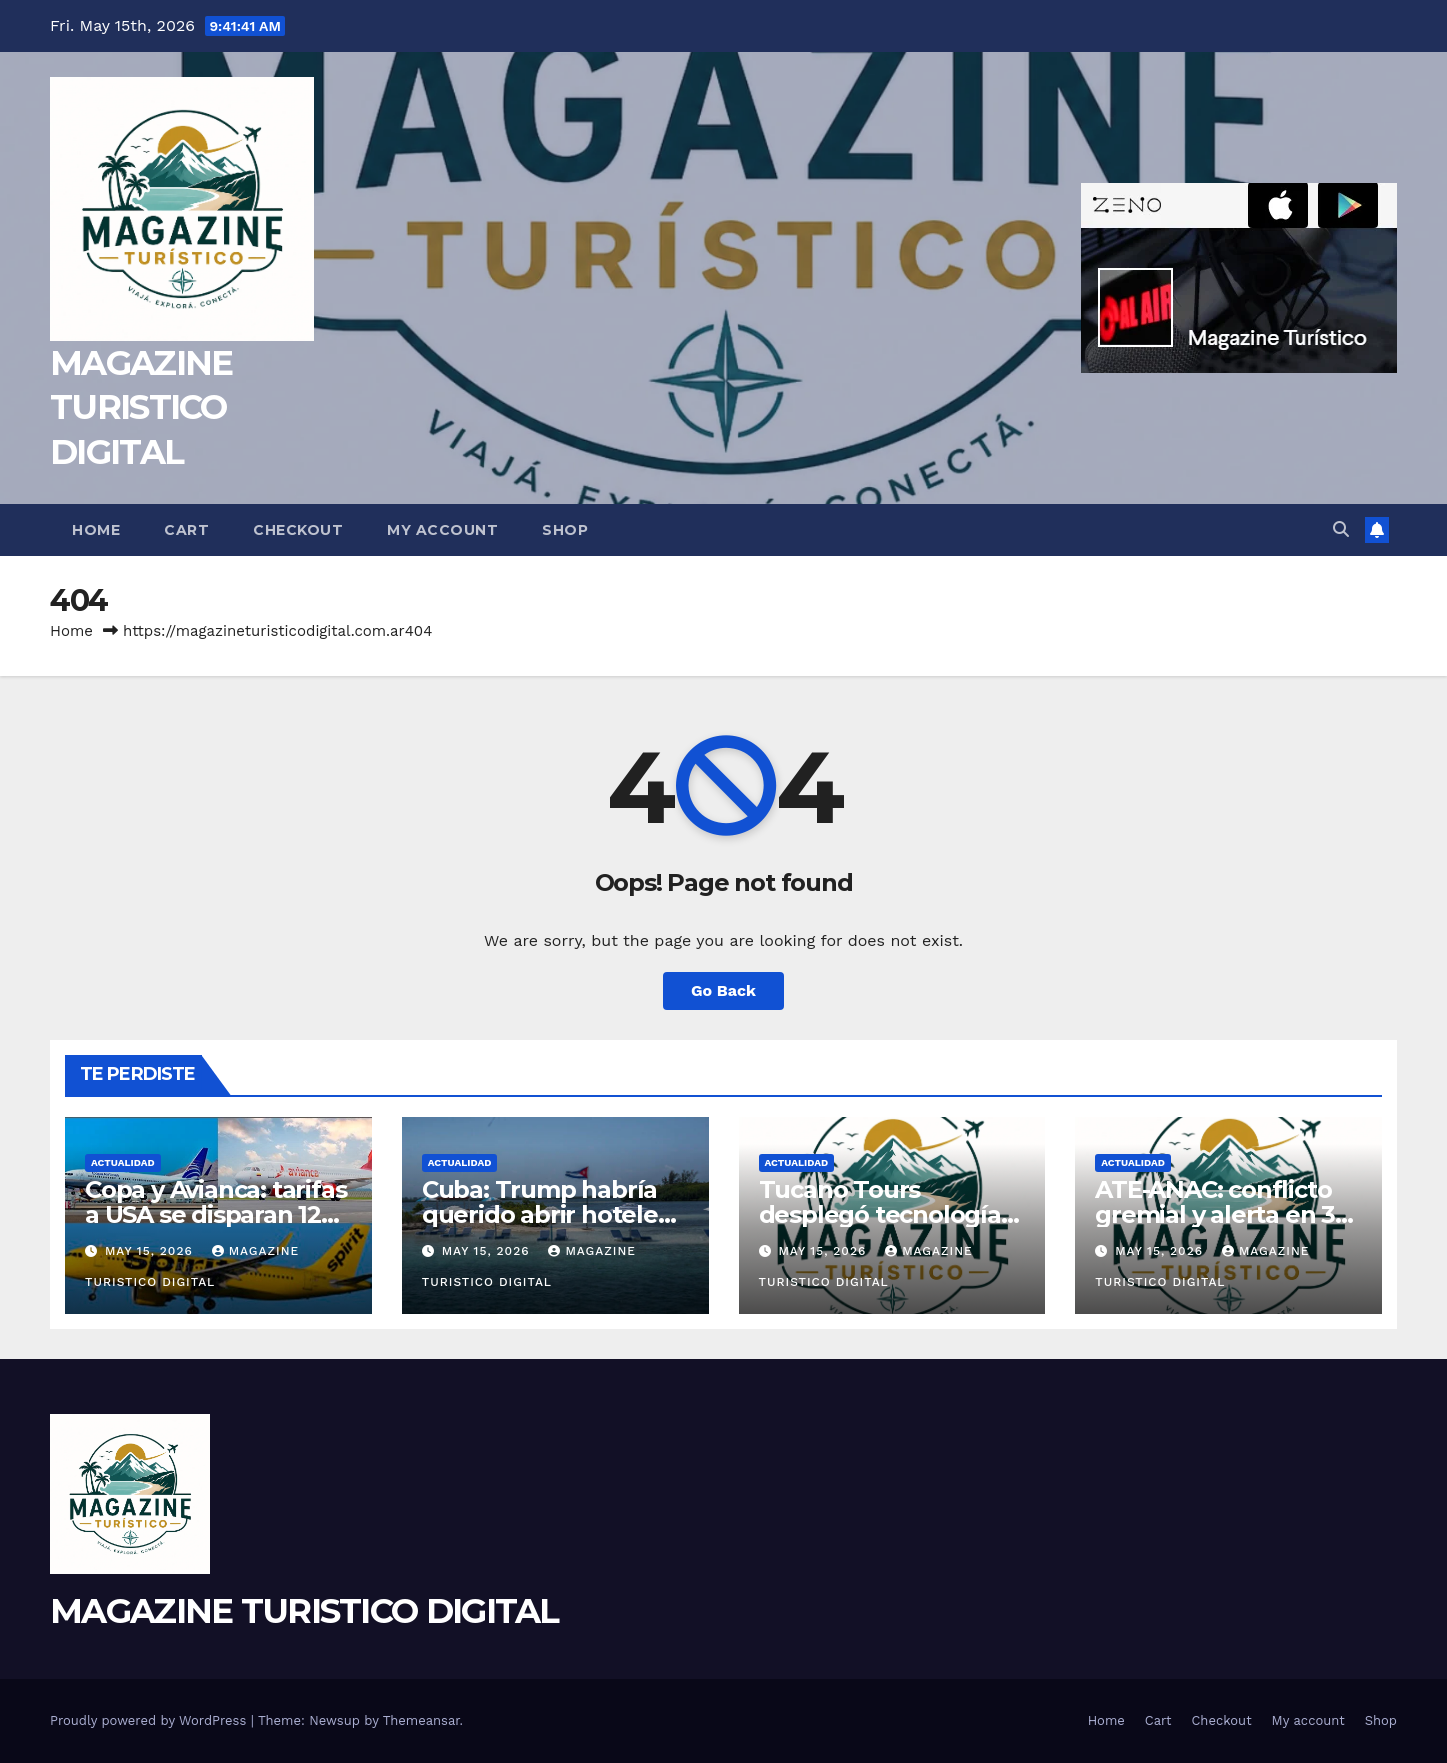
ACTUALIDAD (123, 1162)
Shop (565, 530)
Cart (186, 530)
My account (442, 530)
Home (96, 530)
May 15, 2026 (151, 1251)
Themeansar (421, 1720)
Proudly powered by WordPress (150, 1720)
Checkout (298, 530)
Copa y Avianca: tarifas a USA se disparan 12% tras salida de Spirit (215, 1214)
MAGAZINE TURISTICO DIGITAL (141, 407)
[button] (1341, 529)
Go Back (723, 990)
